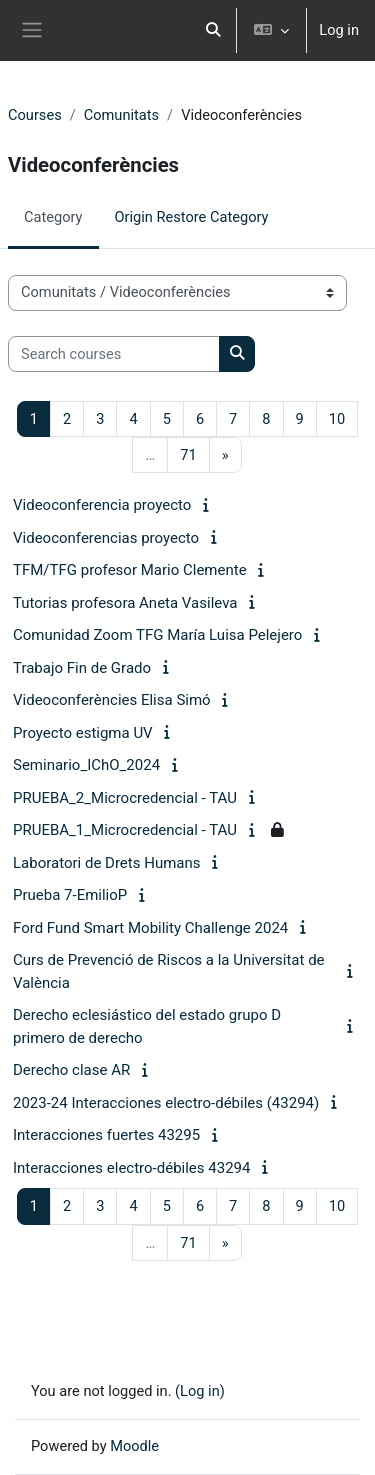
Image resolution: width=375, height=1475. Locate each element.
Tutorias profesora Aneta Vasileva (125, 603)
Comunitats (121, 115)
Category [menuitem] (53, 217)
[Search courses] (114, 354)
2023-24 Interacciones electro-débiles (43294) (166, 1103)
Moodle (134, 1446)
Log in (339, 30)
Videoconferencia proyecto (102, 505)
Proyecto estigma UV (83, 733)
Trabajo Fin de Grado (82, 668)
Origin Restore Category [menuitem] (192, 217)
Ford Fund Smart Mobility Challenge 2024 (150, 928)
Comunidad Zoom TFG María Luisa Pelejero (157, 635)
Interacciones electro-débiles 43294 (131, 1168)
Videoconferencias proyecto (106, 538)
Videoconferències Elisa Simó (112, 700)
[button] (214, 30)
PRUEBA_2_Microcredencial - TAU (125, 798)
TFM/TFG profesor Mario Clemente (130, 570)
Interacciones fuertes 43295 (106, 1135)
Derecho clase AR (71, 1070)
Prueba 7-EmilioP (70, 895)
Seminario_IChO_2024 (86, 765)
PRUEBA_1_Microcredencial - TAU (125, 830)
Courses (35, 115)
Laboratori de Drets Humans (107, 863)
